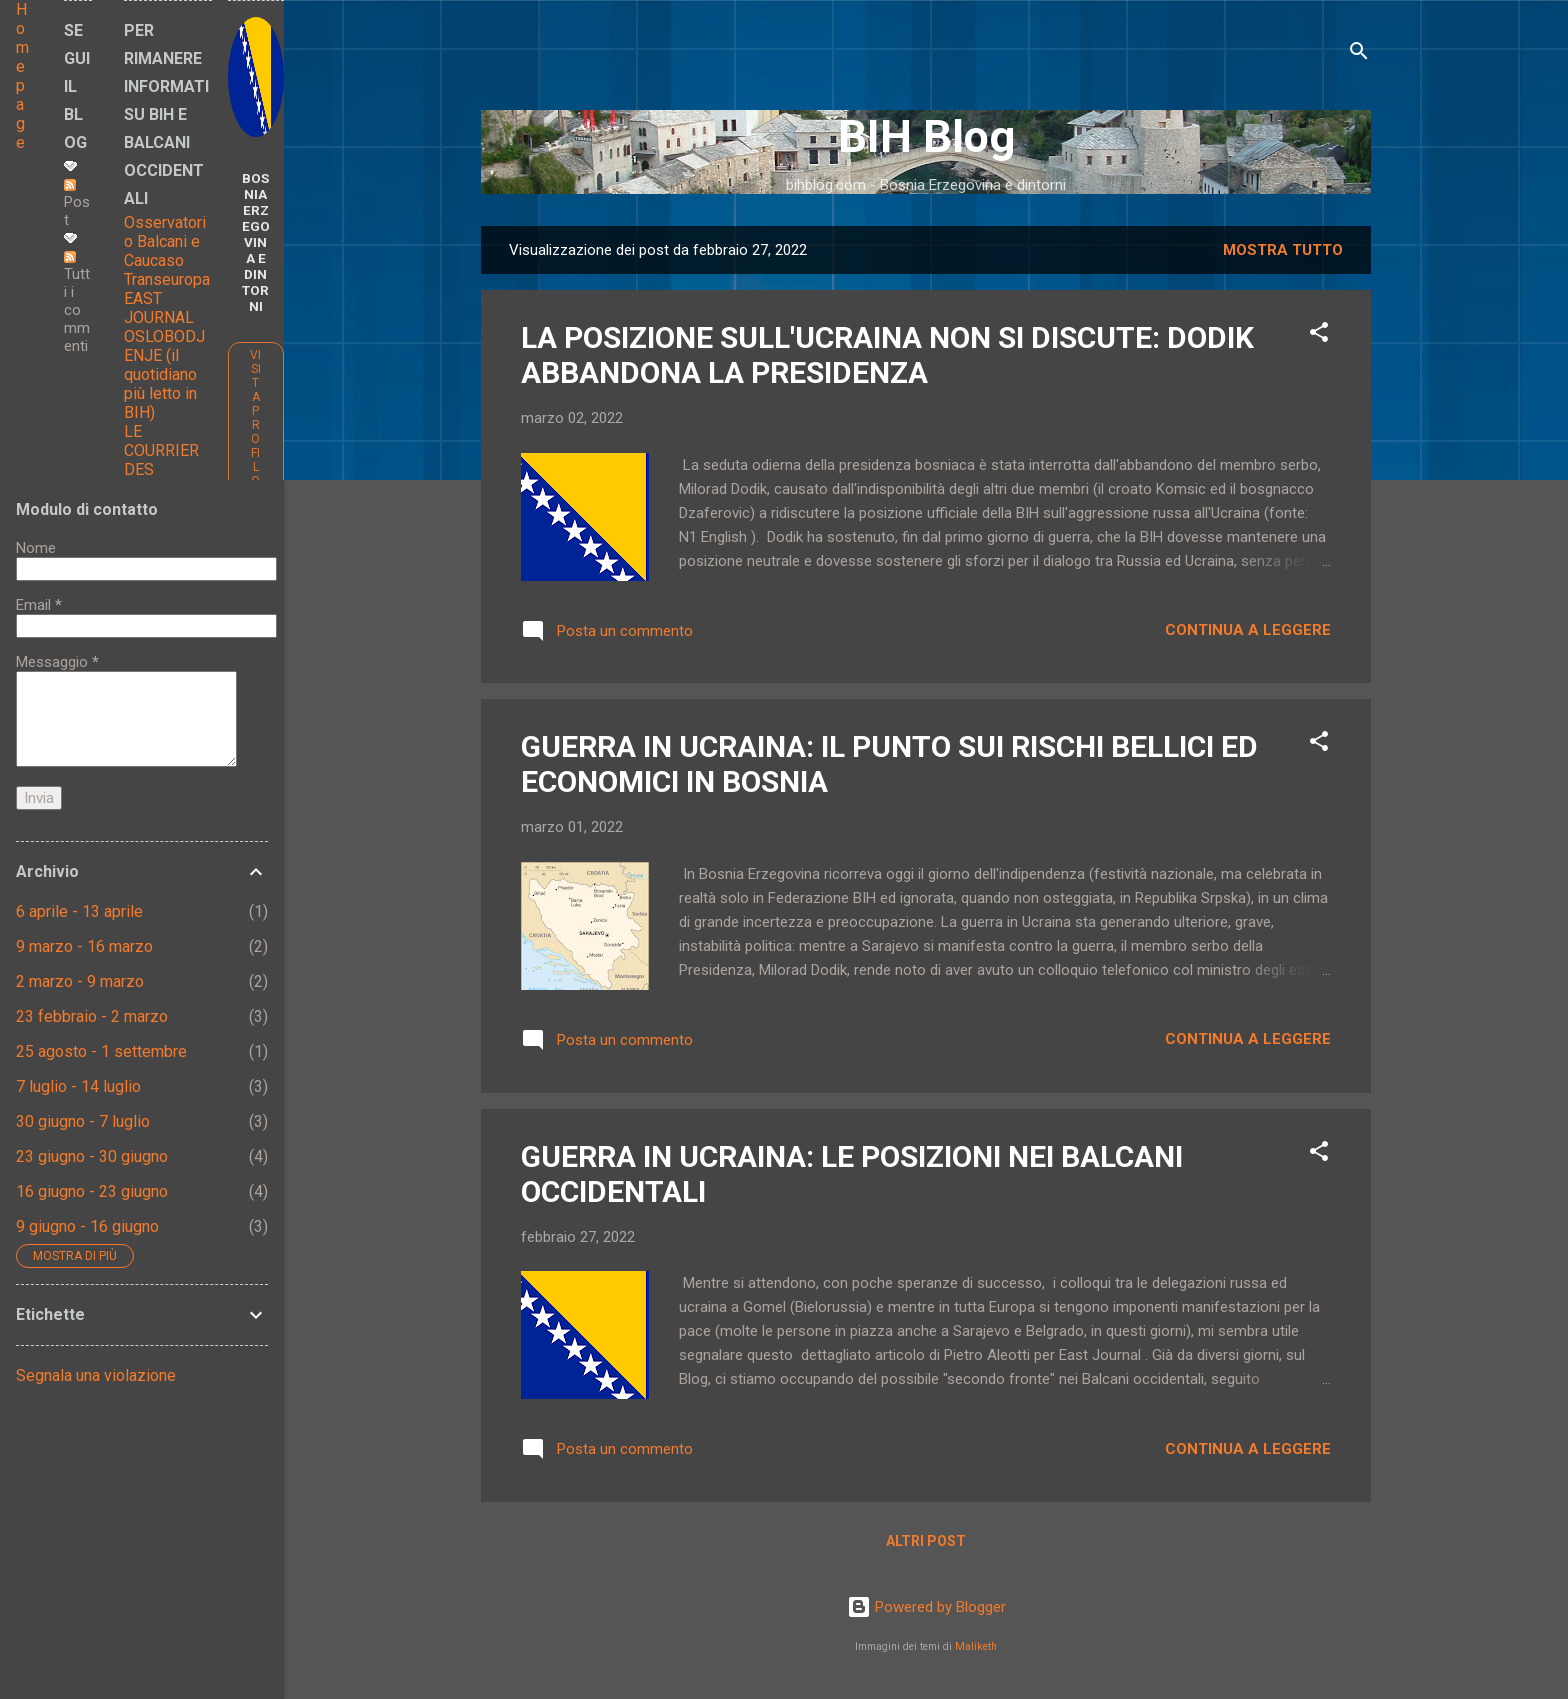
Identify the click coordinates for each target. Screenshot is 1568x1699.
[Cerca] (1359, 54)
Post (77, 204)
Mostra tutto (1283, 250)
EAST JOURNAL (159, 308)
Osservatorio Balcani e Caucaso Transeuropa (167, 251)
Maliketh (976, 1646)
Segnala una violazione (96, 1375)
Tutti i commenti (77, 303)
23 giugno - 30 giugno (92, 1156)
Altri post (926, 1541)
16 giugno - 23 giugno (92, 1191)
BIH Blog (926, 136)
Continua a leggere (1248, 630)
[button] (1319, 335)
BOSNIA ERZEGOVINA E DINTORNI (256, 242)
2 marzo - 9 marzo (80, 981)
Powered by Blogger (926, 1607)
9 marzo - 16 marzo (84, 946)
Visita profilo (255, 418)
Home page (22, 76)
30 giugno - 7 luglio (83, 1121)
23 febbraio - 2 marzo (92, 1016)
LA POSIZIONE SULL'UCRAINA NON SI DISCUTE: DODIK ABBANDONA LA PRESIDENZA (887, 355)
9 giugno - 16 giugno (87, 1226)
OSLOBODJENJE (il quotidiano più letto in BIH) (164, 374)
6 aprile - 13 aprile (79, 911)
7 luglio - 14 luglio (78, 1086)
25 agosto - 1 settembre (101, 1051)
